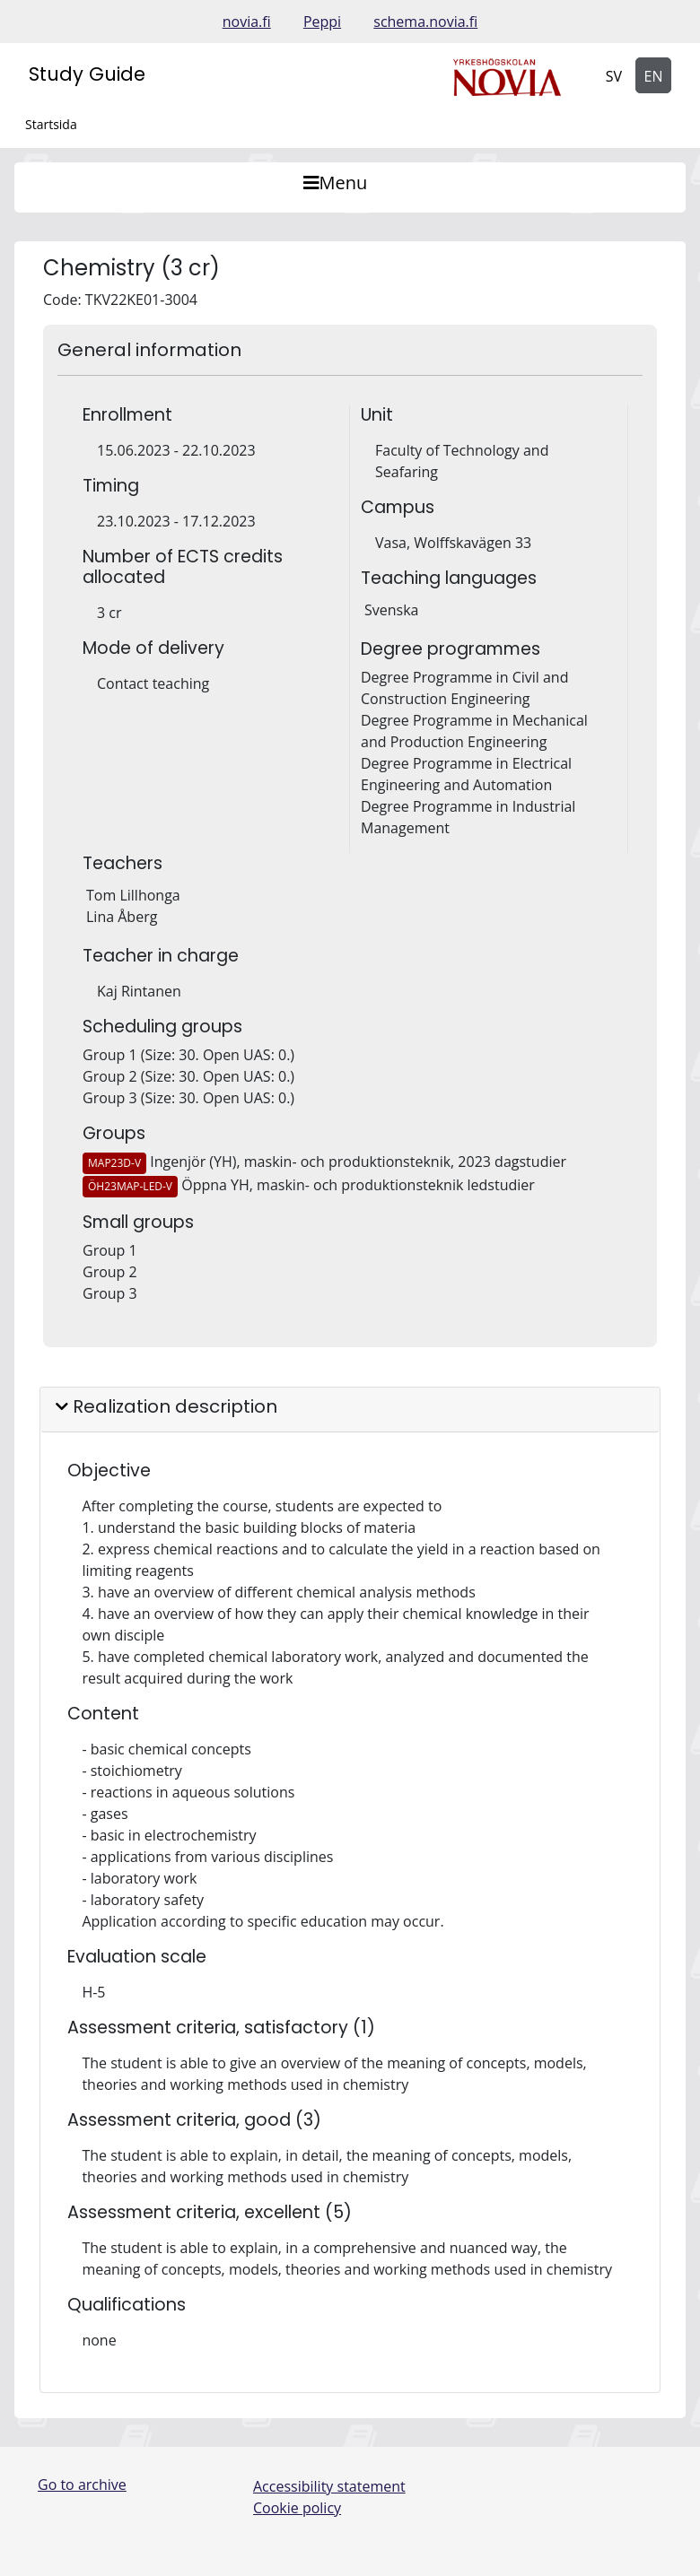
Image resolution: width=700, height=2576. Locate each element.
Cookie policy (297, 2508)
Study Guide (87, 74)
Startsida (51, 124)
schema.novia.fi (425, 21)
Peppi (322, 21)
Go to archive (82, 2484)
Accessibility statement (329, 2486)
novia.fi (247, 21)
